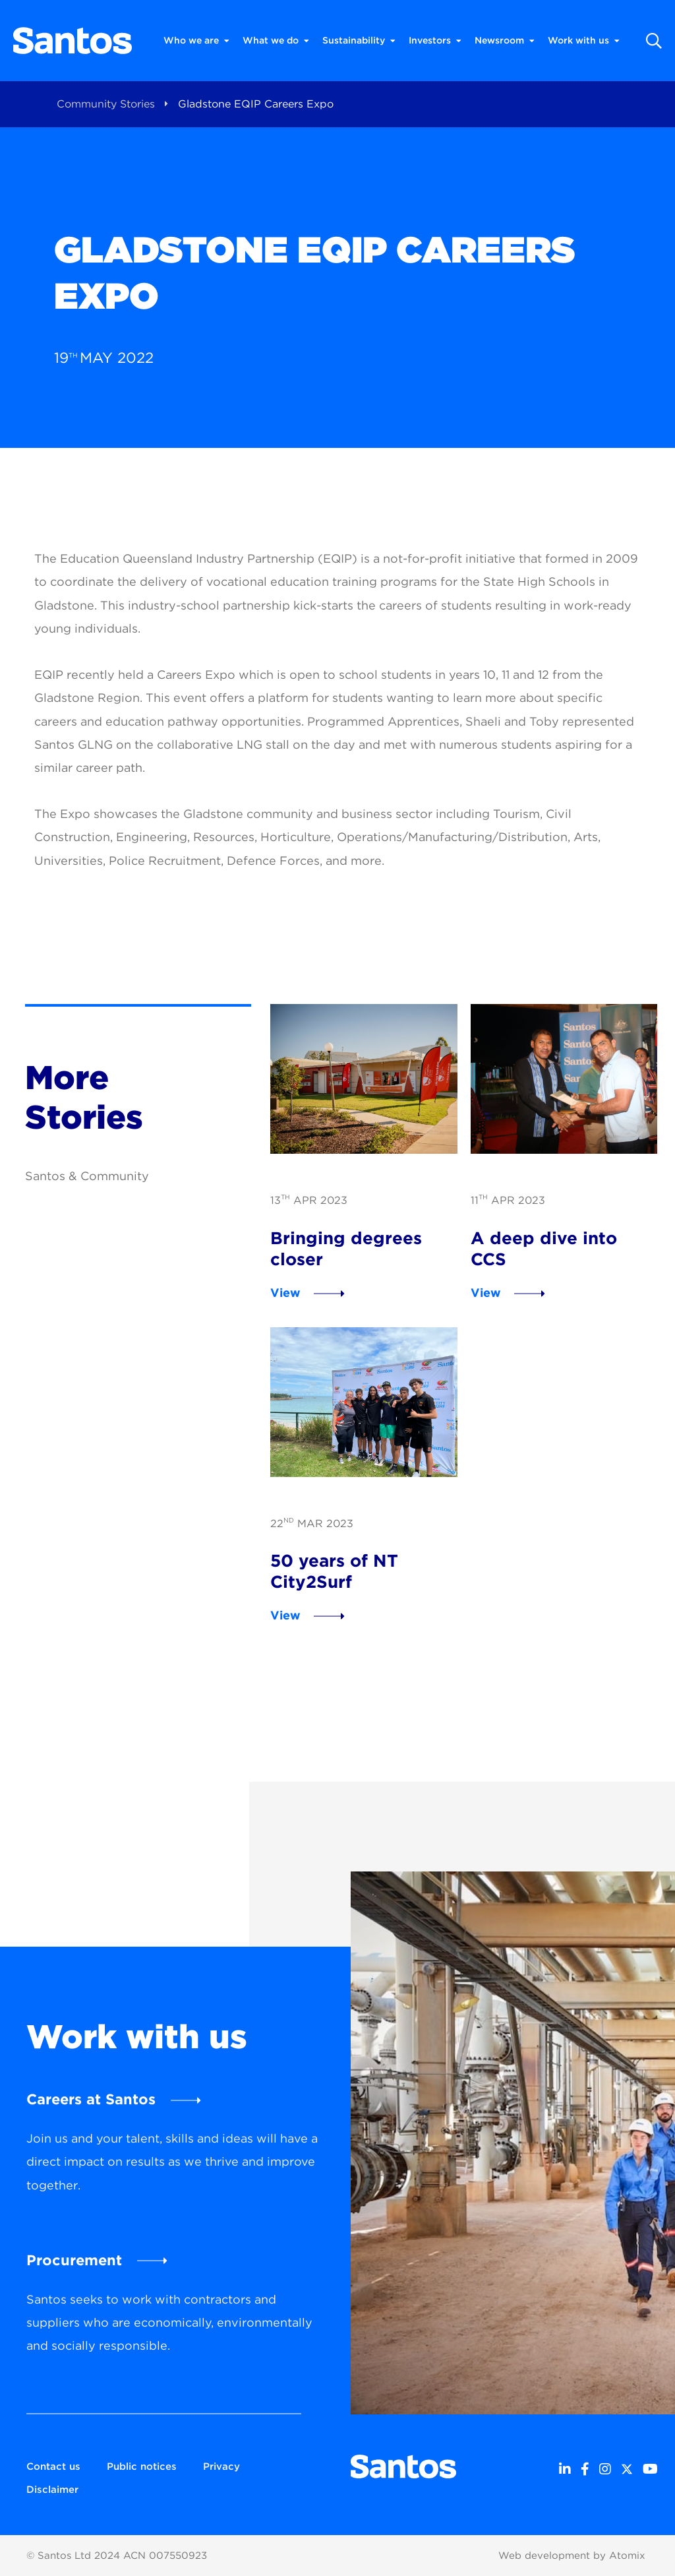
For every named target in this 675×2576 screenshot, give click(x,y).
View (285, 1293)
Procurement (74, 2260)
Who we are (196, 40)
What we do (276, 40)
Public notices (142, 2466)
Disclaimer (52, 2490)
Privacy (221, 2466)
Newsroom (505, 40)
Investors (435, 40)
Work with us (584, 40)
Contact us (53, 2466)
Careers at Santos (91, 2099)
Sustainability (359, 40)
